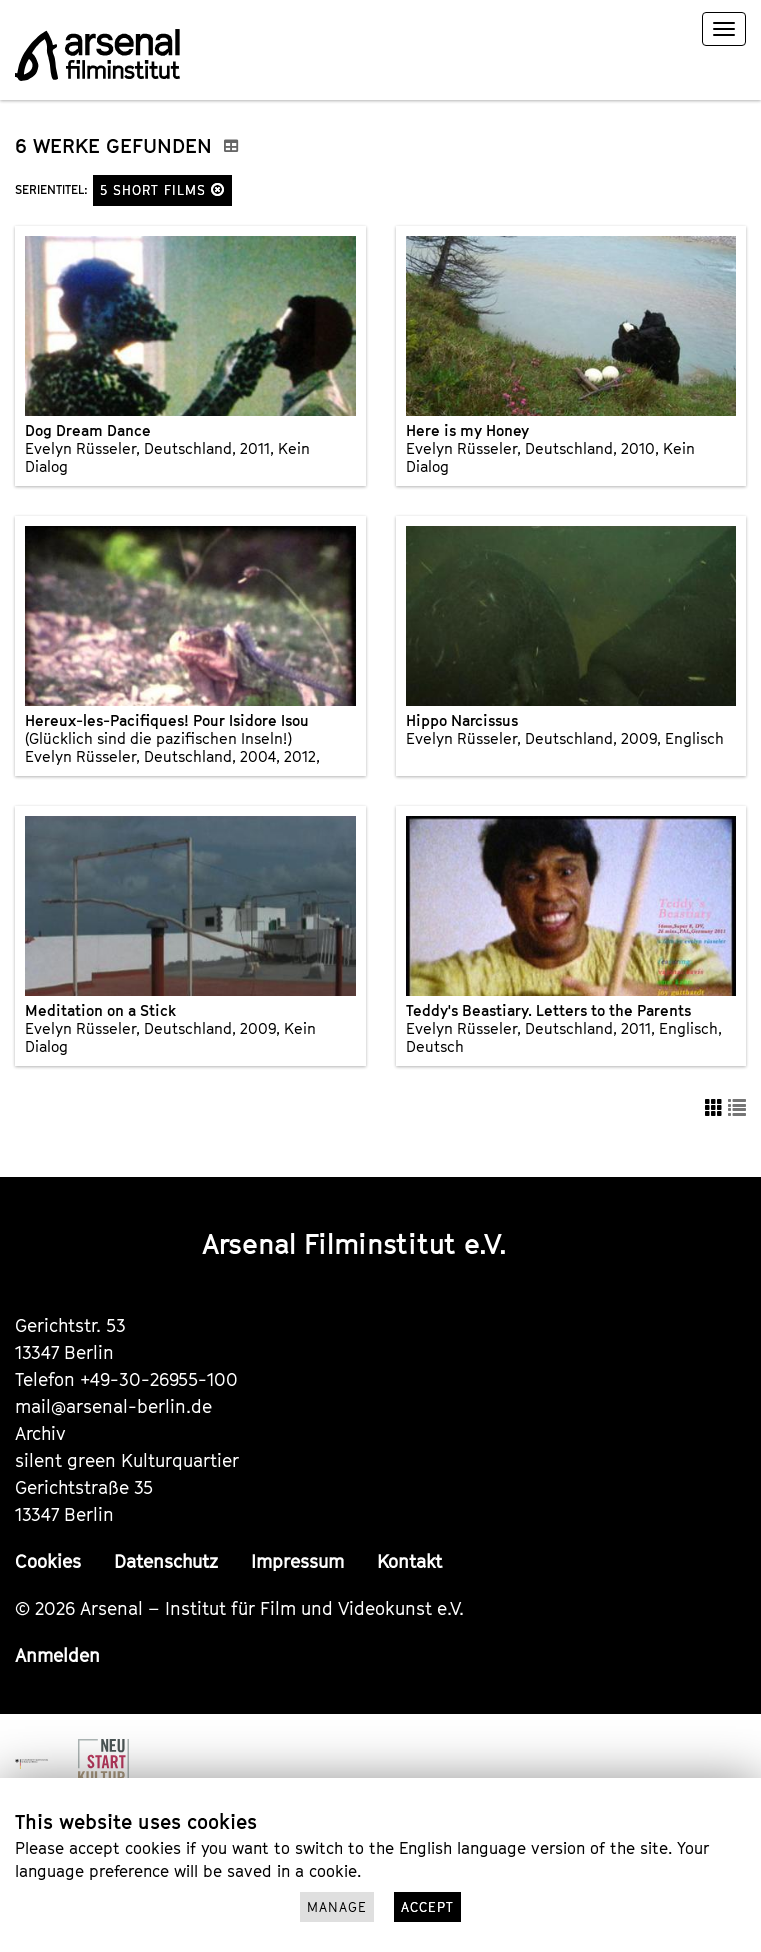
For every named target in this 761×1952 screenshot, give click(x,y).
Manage (337, 1907)
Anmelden (57, 1655)
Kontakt (409, 1561)
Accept (427, 1907)
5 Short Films (162, 190)
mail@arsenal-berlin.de (113, 1406)
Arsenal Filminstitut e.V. (354, 1243)
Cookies (48, 1561)
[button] (218, 189)
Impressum (297, 1561)
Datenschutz (166, 1561)
